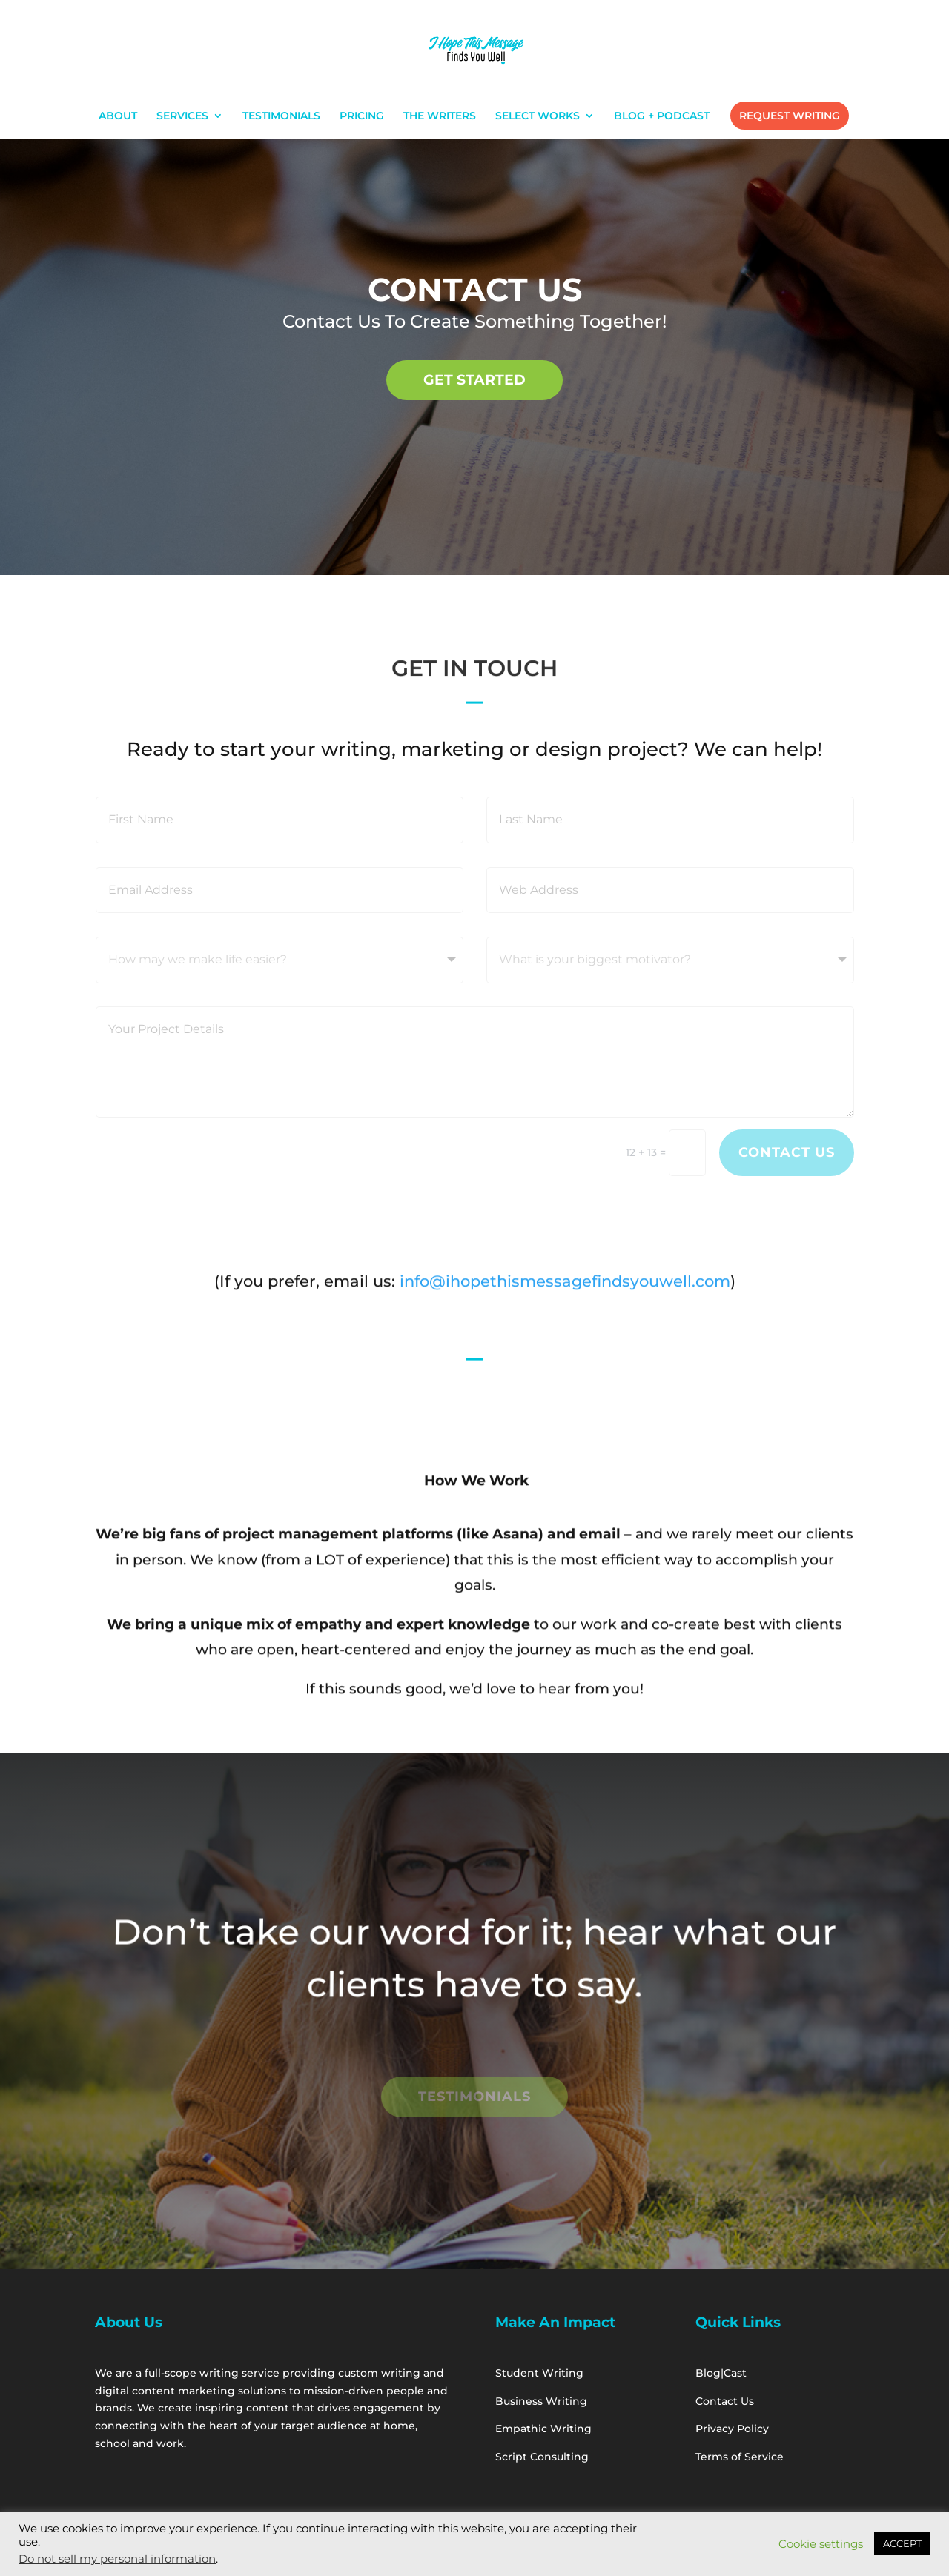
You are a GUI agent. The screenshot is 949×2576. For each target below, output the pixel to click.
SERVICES (182, 116)
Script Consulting (542, 2456)
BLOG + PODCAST (662, 116)
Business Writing (541, 2401)
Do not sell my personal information (117, 2559)
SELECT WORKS (537, 116)
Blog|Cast (721, 2373)
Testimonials (474, 2096)
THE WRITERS (439, 116)
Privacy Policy (735, 2428)
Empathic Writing (545, 2428)
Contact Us (786, 1152)
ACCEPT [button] (902, 2543)
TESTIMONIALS (281, 116)
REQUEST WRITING (789, 115)
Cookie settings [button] (820, 2544)
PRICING (362, 116)
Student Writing (540, 2373)
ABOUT (118, 116)
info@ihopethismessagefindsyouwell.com (562, 1286)
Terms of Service (739, 2456)
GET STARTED (474, 379)
